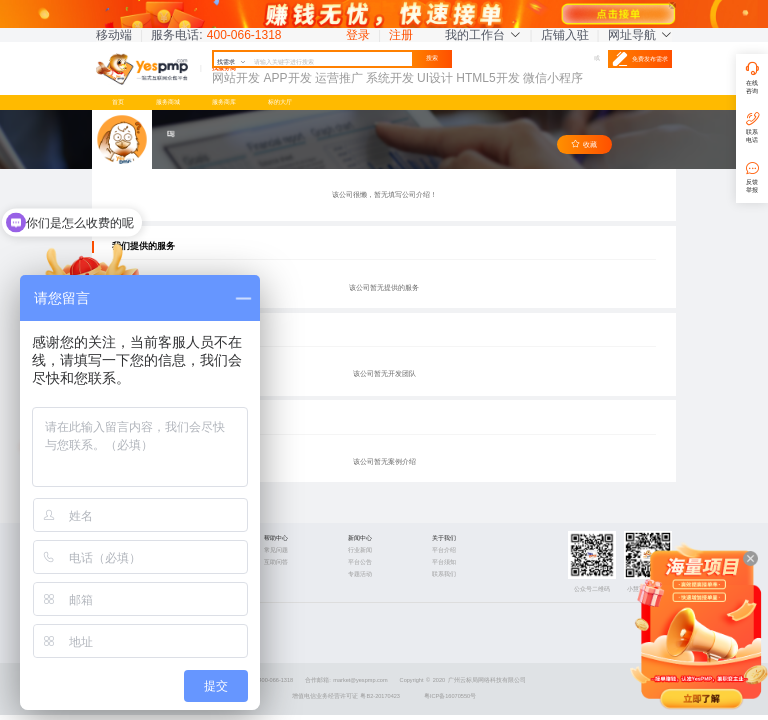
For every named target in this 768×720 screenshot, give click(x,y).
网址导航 (640, 35)
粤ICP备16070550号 (450, 696)
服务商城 (168, 101)
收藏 (584, 144)
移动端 (114, 35)
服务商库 (224, 101)
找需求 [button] (231, 62)
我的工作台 (483, 35)
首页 (118, 101)
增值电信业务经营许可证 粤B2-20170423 (346, 696)
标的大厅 (280, 101)
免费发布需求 (640, 59)
